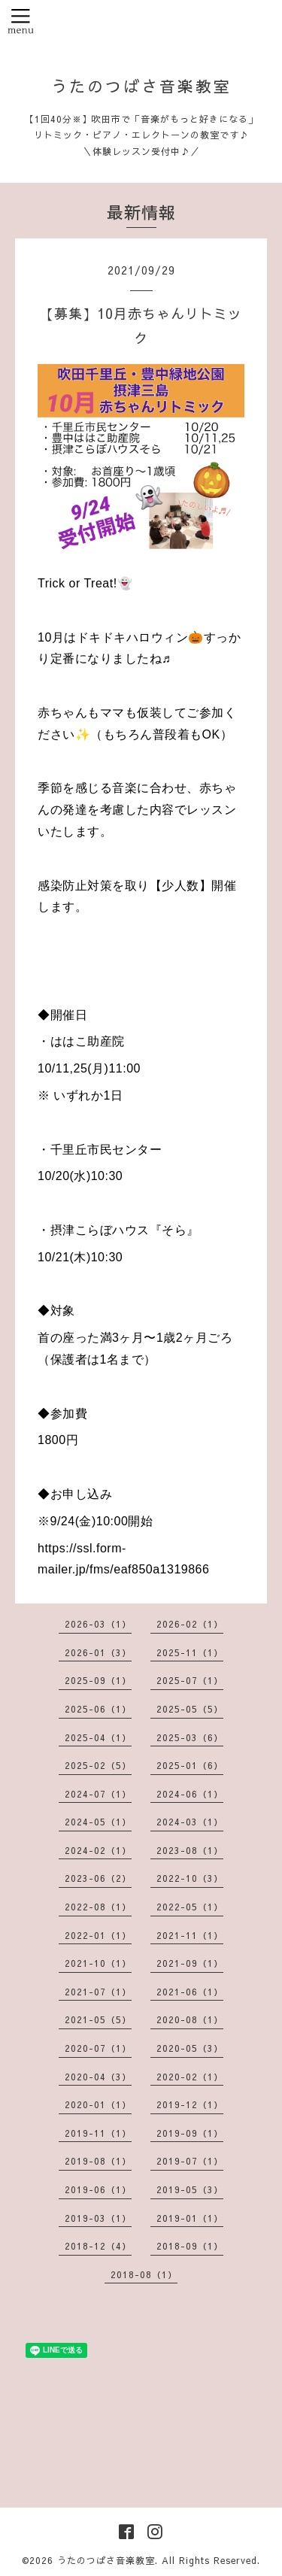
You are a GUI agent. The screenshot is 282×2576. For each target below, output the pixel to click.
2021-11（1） (189, 1935)
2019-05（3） (189, 2189)
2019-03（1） (98, 2218)
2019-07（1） (189, 2161)
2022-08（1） (98, 1907)
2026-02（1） (189, 1624)
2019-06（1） (98, 2189)
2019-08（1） (98, 2161)
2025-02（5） (98, 1765)
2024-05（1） (98, 1822)
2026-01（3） (98, 1652)
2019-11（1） (98, 2133)
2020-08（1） (189, 2019)
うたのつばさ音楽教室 (141, 86)
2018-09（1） (189, 2246)
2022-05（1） (189, 1907)
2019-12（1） (189, 2104)
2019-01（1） (189, 2218)
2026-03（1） (98, 1624)
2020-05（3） (189, 2048)
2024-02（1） (98, 1850)
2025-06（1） (98, 1709)
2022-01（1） (98, 1935)
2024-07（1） (98, 1794)
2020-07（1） (98, 2048)
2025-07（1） (189, 1680)
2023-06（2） (98, 1878)
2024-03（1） (189, 1822)
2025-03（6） (189, 1737)
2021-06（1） (189, 1992)
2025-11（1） (189, 1652)
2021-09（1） (189, 1963)
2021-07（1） (98, 1992)
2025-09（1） (98, 1680)
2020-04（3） (98, 2077)
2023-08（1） (189, 1850)
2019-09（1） (189, 2133)
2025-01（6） (189, 1765)
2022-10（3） (189, 1878)
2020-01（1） (98, 2104)
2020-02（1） (189, 2077)
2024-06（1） (189, 1794)
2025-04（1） (98, 1737)
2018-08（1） (144, 2274)
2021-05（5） (98, 2019)
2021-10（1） (98, 1963)
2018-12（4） (98, 2246)
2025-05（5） (189, 1709)
